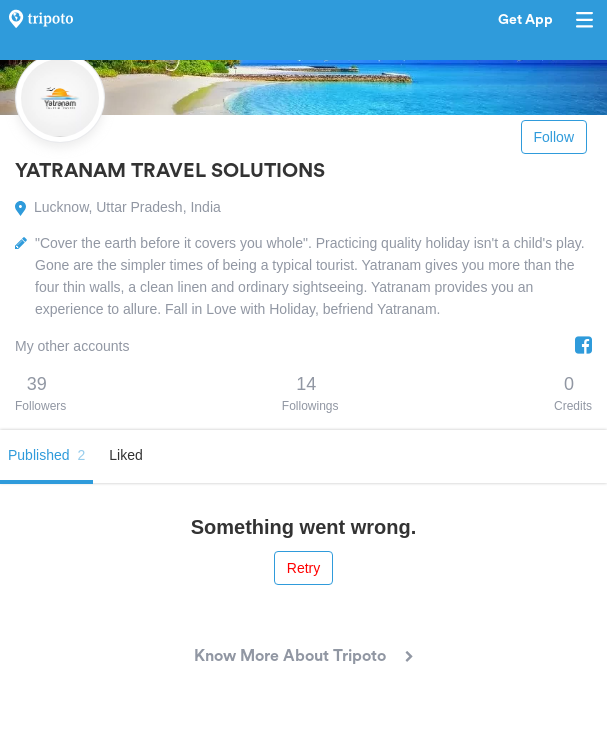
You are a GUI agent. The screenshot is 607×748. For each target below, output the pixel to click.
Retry (303, 568)
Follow (554, 137)
